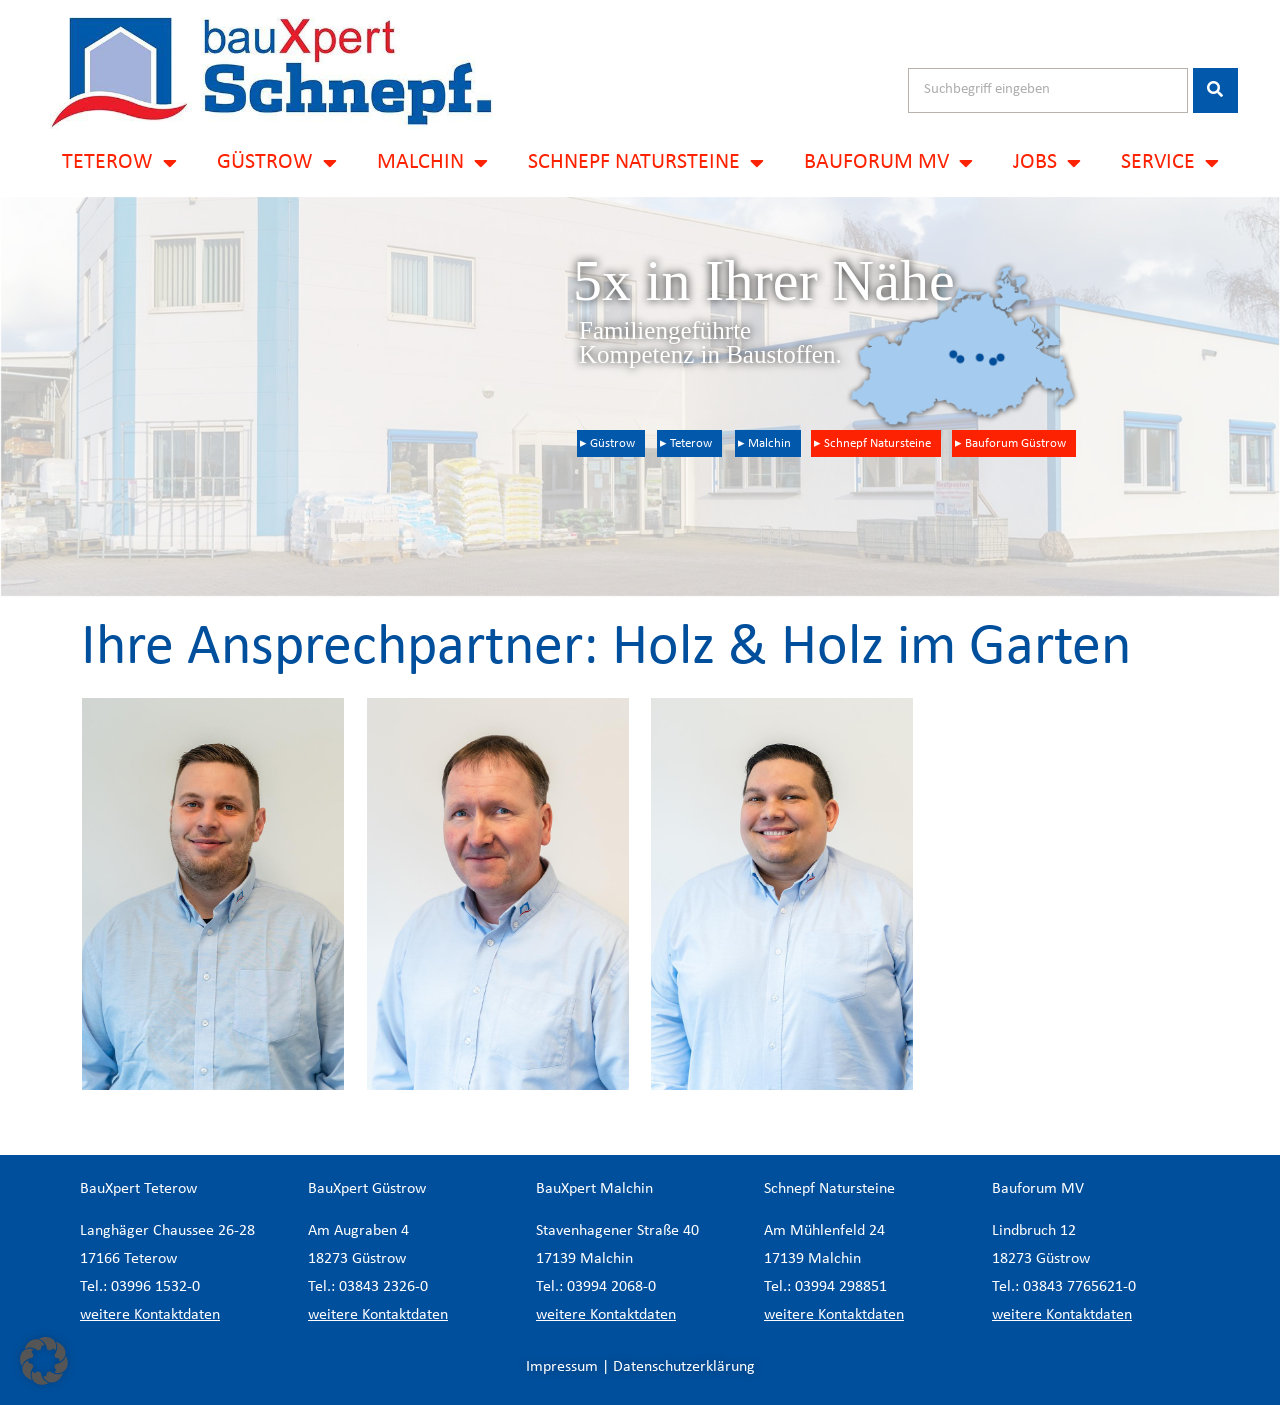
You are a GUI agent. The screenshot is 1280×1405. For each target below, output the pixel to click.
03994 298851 (841, 1287)
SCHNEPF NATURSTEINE (646, 163)
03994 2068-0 (611, 1287)
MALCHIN (432, 163)
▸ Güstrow (607, 443)
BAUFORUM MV (888, 163)
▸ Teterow (686, 443)
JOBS (1047, 163)
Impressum (562, 1367)
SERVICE (1170, 163)
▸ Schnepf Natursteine (872, 443)
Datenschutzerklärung (684, 1367)
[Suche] (1215, 90)
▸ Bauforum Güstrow (1010, 443)
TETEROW (119, 163)
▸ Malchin (764, 443)
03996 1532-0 (155, 1287)
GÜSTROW (277, 163)
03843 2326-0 (383, 1287)
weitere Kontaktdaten (150, 1315)
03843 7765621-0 (1079, 1287)
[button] (44, 1361)
